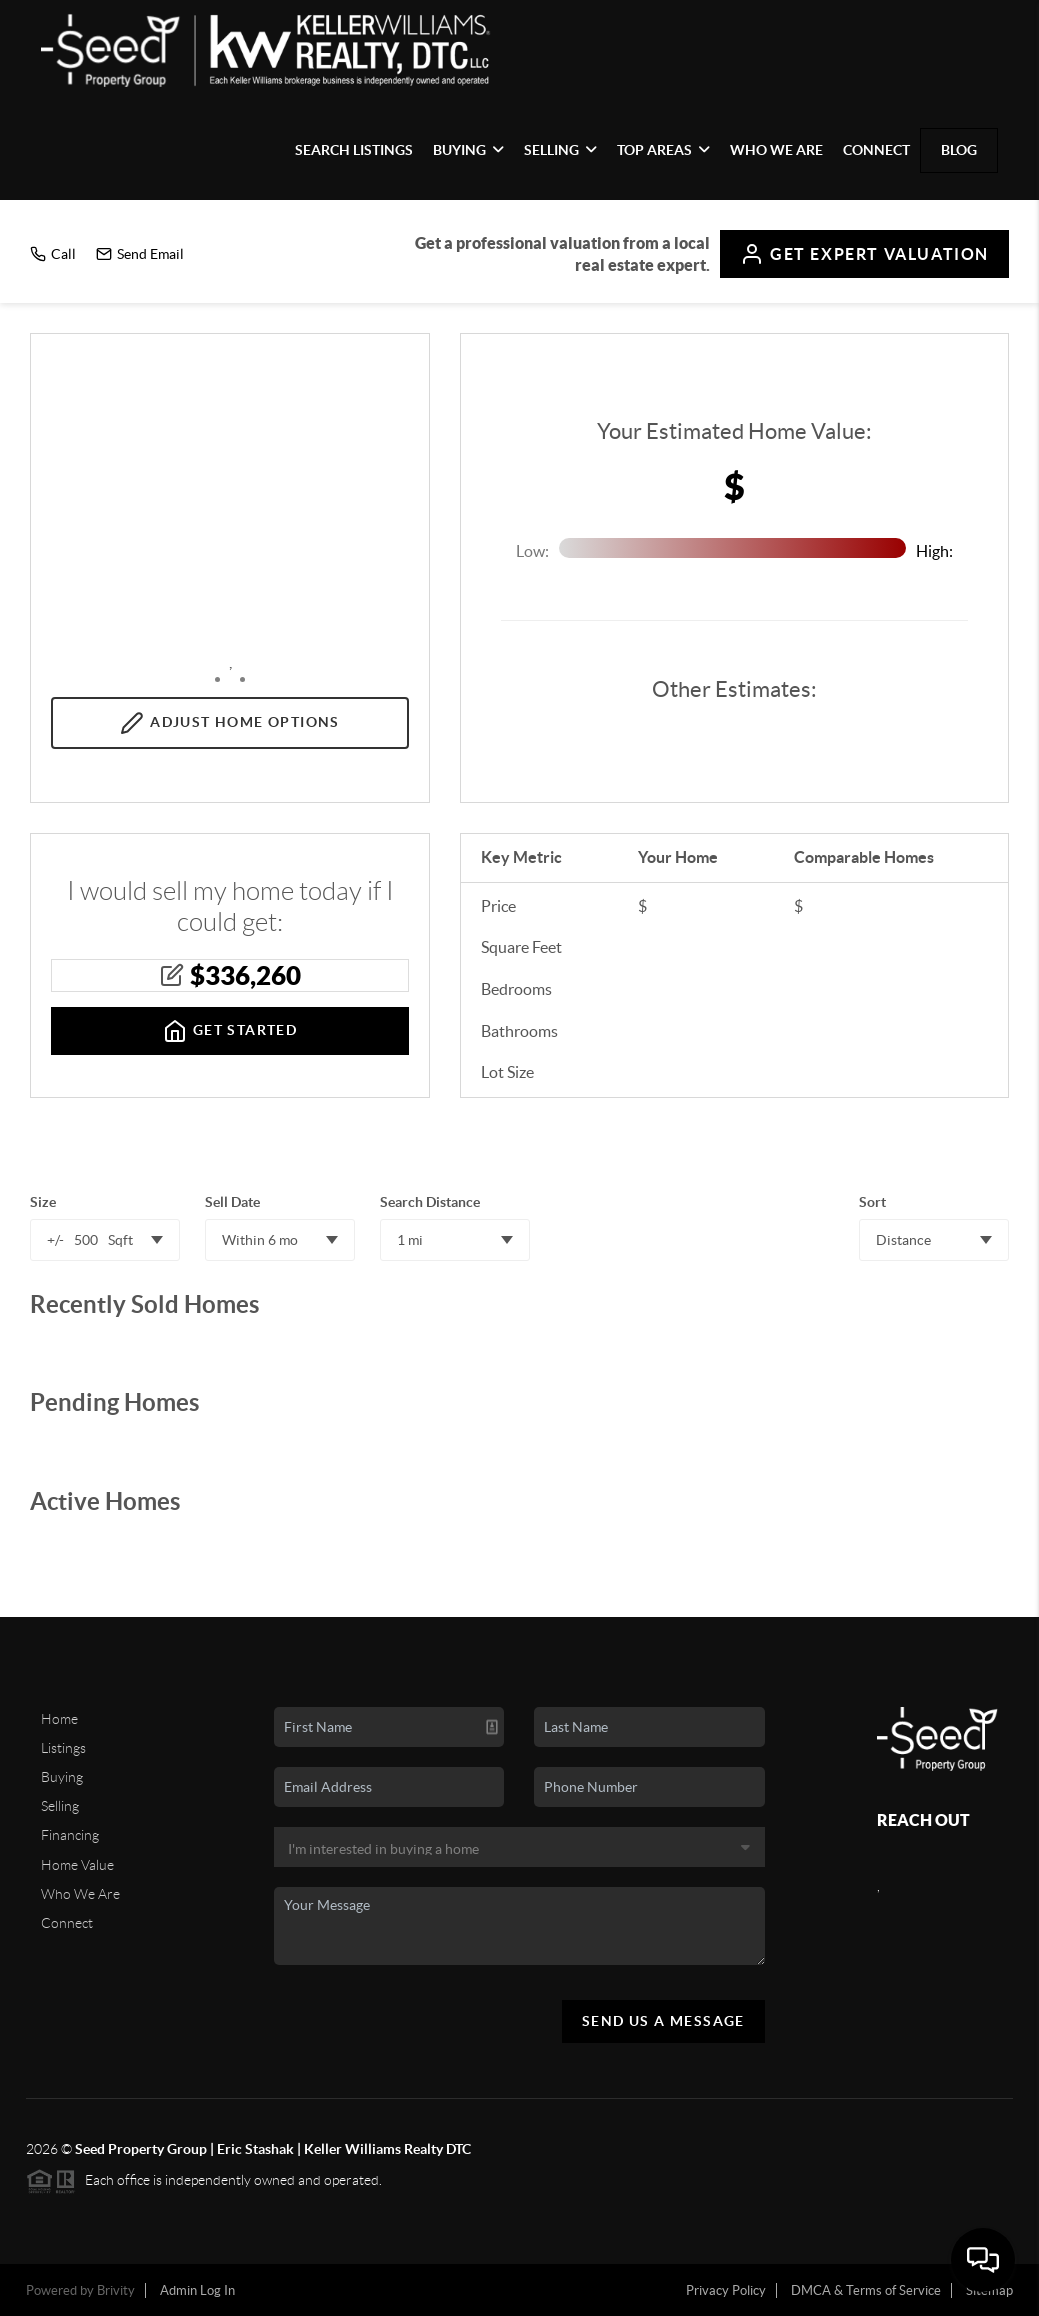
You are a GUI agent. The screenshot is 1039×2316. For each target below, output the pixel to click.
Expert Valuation (864, 254)
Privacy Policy (726, 2290)
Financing (70, 1835)
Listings (63, 1748)
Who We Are (776, 150)
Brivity (116, 2290)
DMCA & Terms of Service (866, 2290)
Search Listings (354, 150)
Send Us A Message (663, 2021)
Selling (560, 150)
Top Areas (663, 150)
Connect (876, 150)
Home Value (77, 1865)
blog (959, 150)
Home (59, 1719)
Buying (468, 150)
